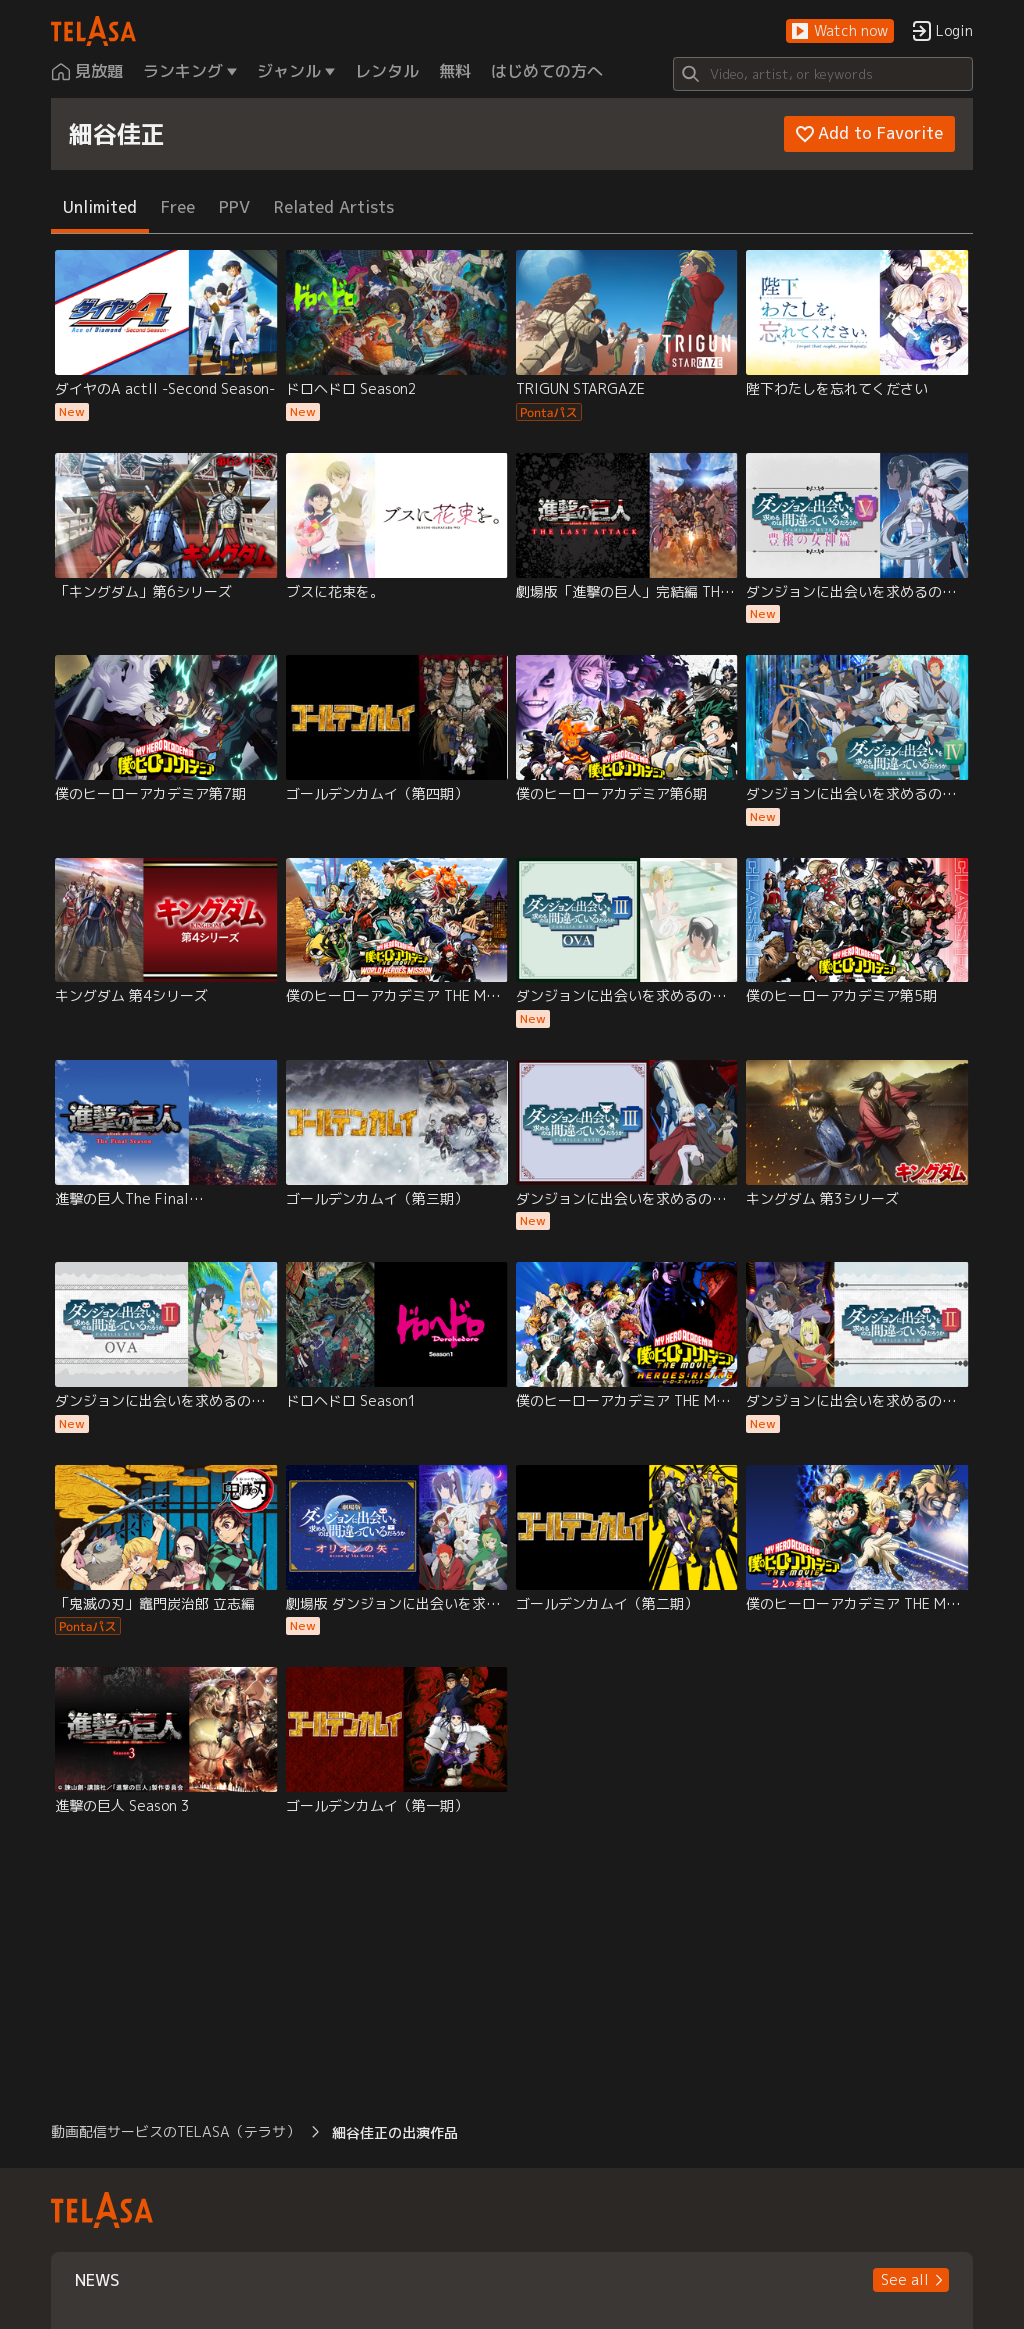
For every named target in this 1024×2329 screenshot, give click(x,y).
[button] (840, 31)
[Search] (823, 74)
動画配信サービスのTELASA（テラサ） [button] (175, 2131)
